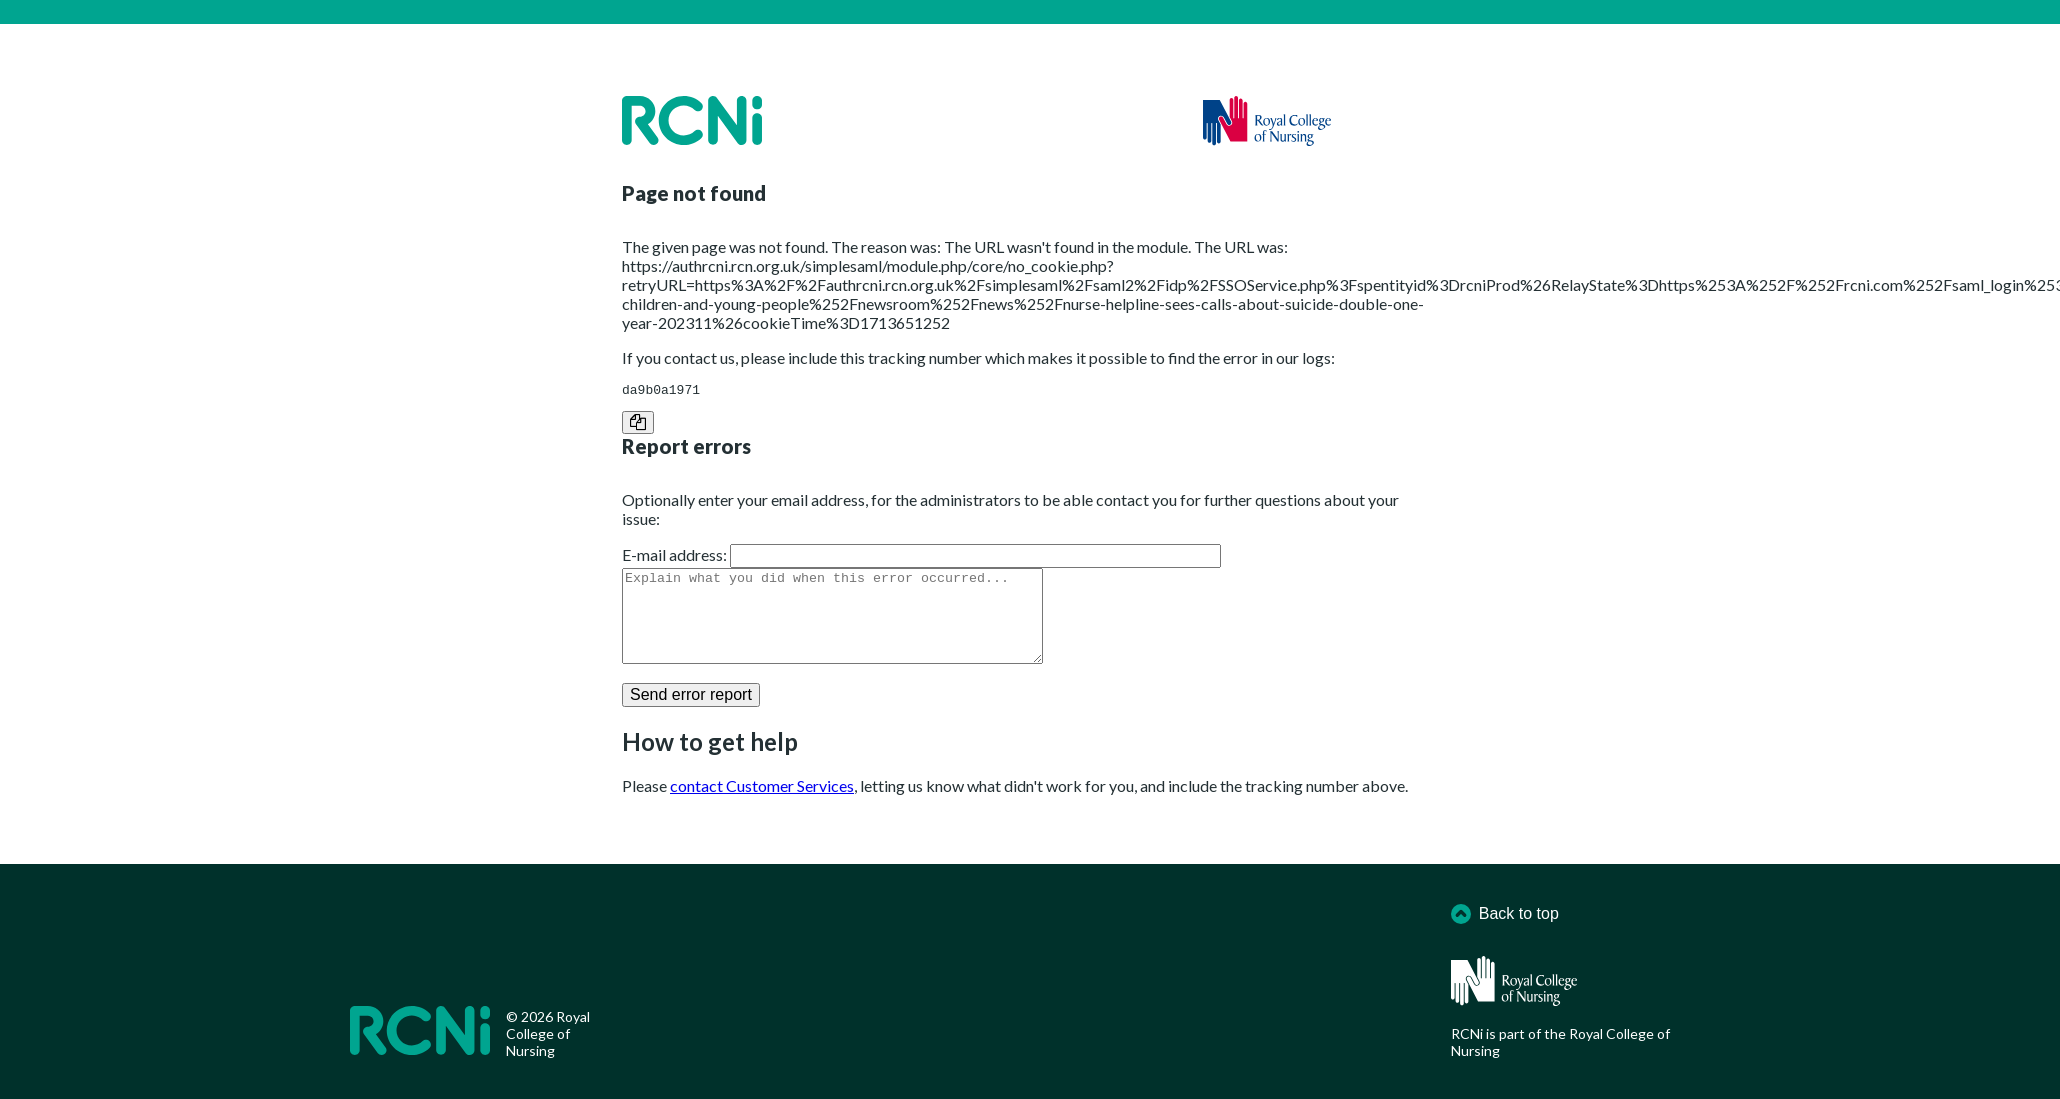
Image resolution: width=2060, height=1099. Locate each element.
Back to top (1505, 914)
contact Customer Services (762, 806)
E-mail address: (674, 557)
